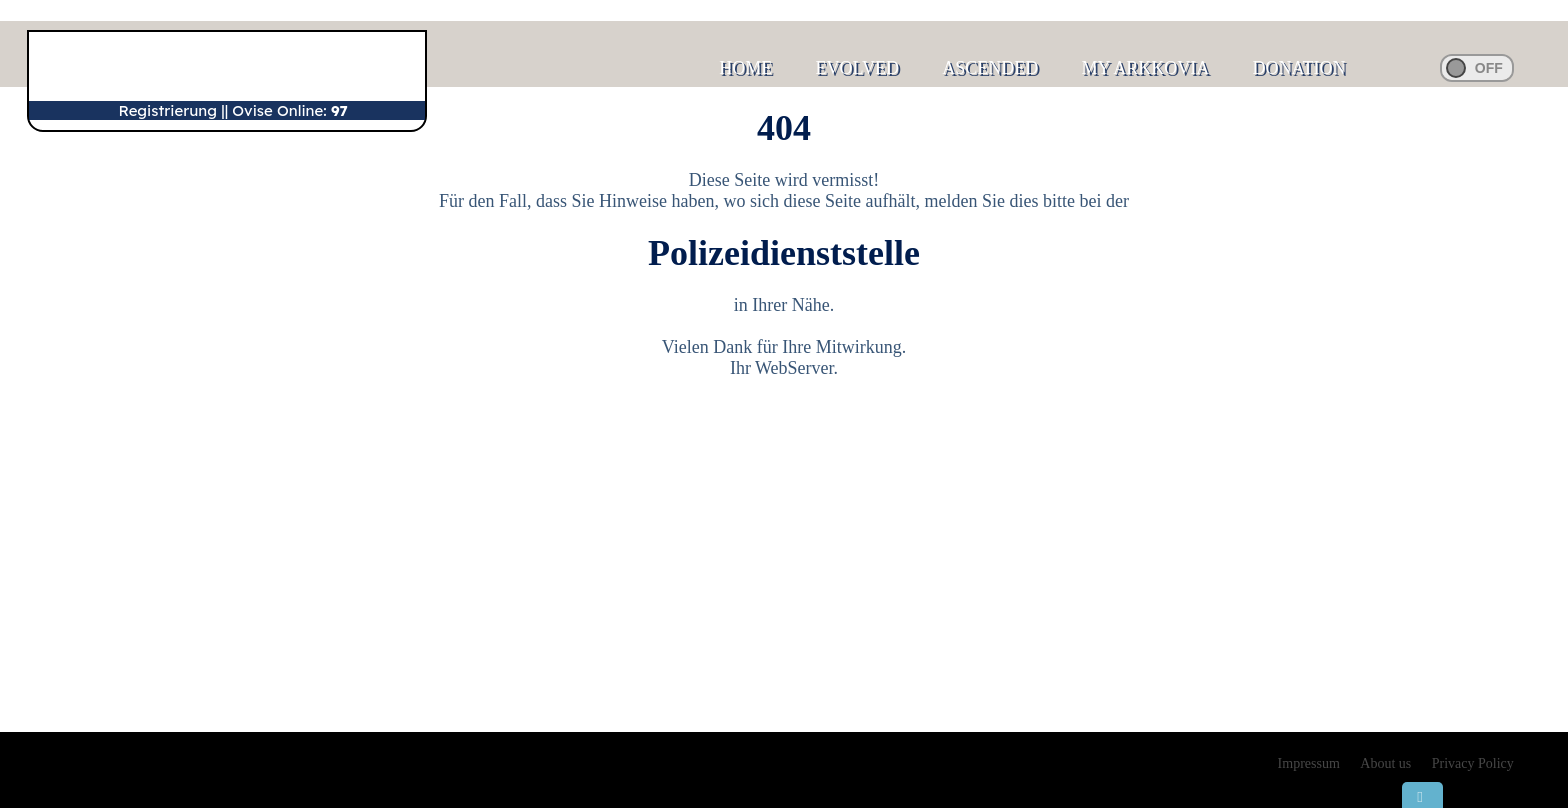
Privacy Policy (1473, 763)
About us (1385, 763)
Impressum (1309, 763)
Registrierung (168, 110)
